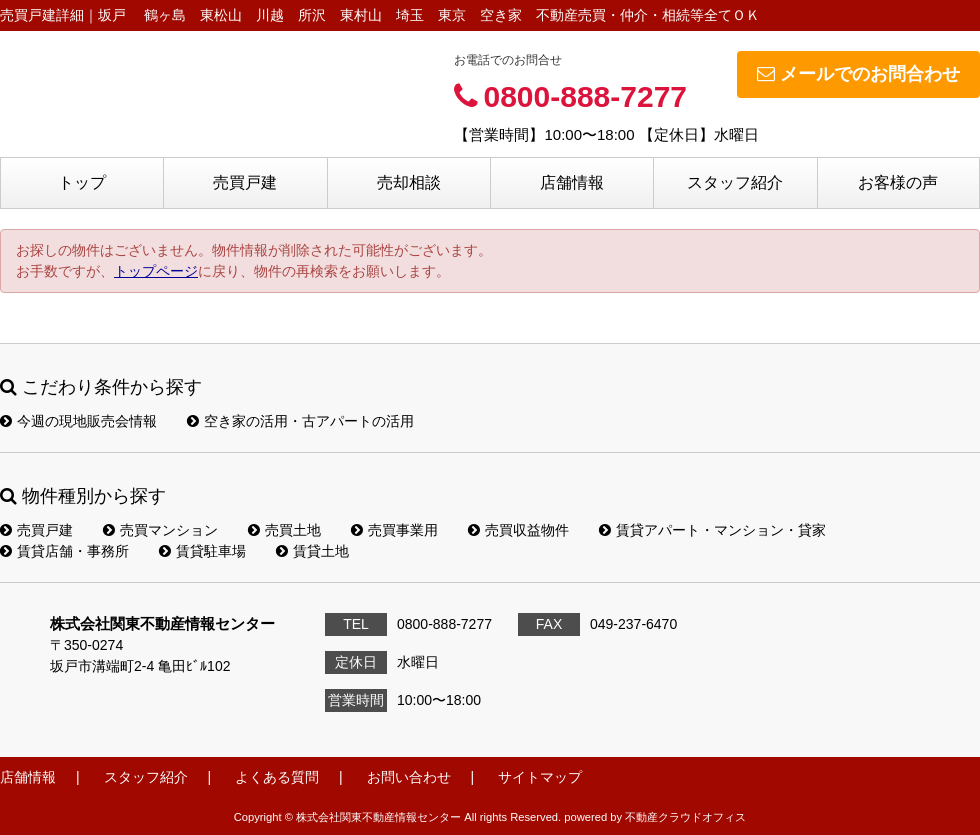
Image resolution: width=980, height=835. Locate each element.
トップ (82, 182)
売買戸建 (245, 182)
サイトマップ (540, 777)
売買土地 (284, 530)
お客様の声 (898, 182)
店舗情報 (572, 182)
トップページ (156, 271)
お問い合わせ (409, 777)
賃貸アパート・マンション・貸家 (712, 530)
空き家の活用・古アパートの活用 (300, 421)
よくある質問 (277, 777)
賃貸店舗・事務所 (64, 551)
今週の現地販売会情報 (78, 421)
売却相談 (409, 182)
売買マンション (160, 530)
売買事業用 (394, 530)
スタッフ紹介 (735, 182)
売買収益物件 (518, 530)
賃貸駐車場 (202, 551)
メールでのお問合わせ (858, 74)
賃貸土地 (312, 551)
